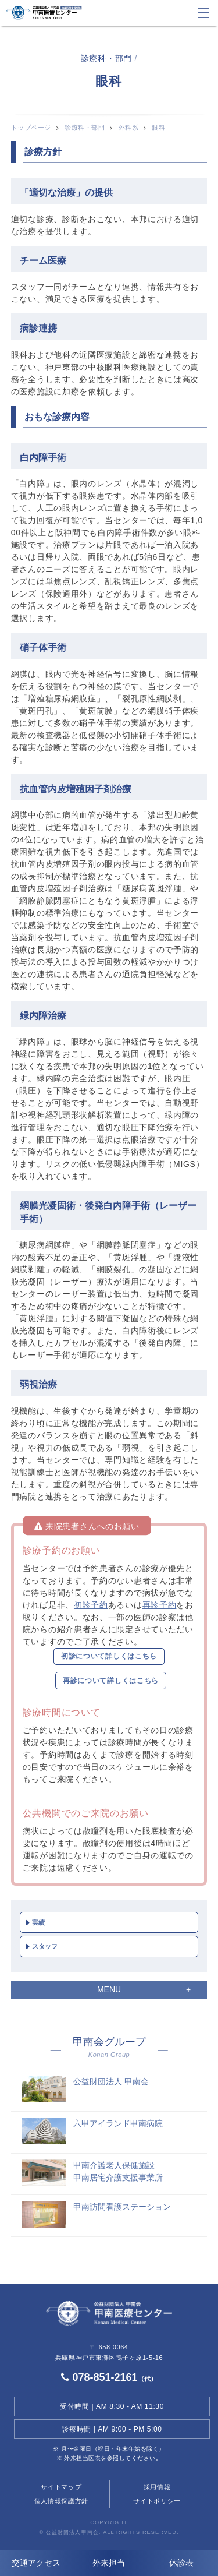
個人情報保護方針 (61, 2500)
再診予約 (159, 1605)
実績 (38, 1922)
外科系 (129, 127)
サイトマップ (61, 2486)
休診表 (181, 2562)
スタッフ (45, 1946)
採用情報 (157, 2486)
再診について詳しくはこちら (111, 1681)
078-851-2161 (108, 2377)
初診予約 (91, 1605)
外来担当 (108, 2562)
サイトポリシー (157, 2500)
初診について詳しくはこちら (109, 1656)
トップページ (31, 127)
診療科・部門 (85, 127)
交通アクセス (36, 2562)
